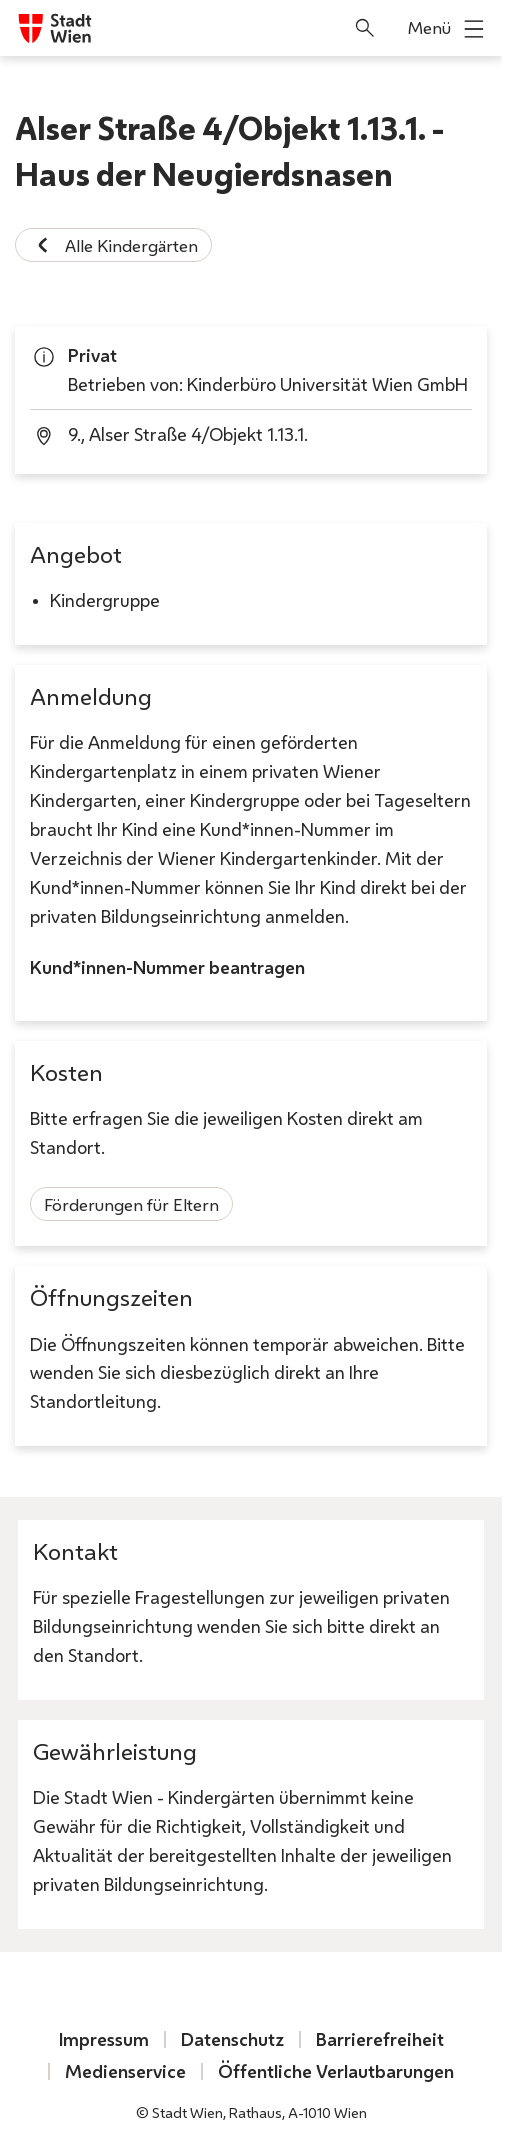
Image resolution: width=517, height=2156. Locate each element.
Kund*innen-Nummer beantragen (167, 968)
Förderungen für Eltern (131, 1204)
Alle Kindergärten (113, 245)
